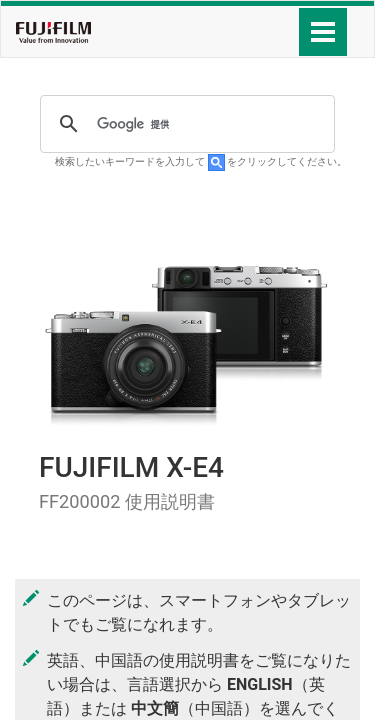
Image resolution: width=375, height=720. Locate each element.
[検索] (184, 124)
